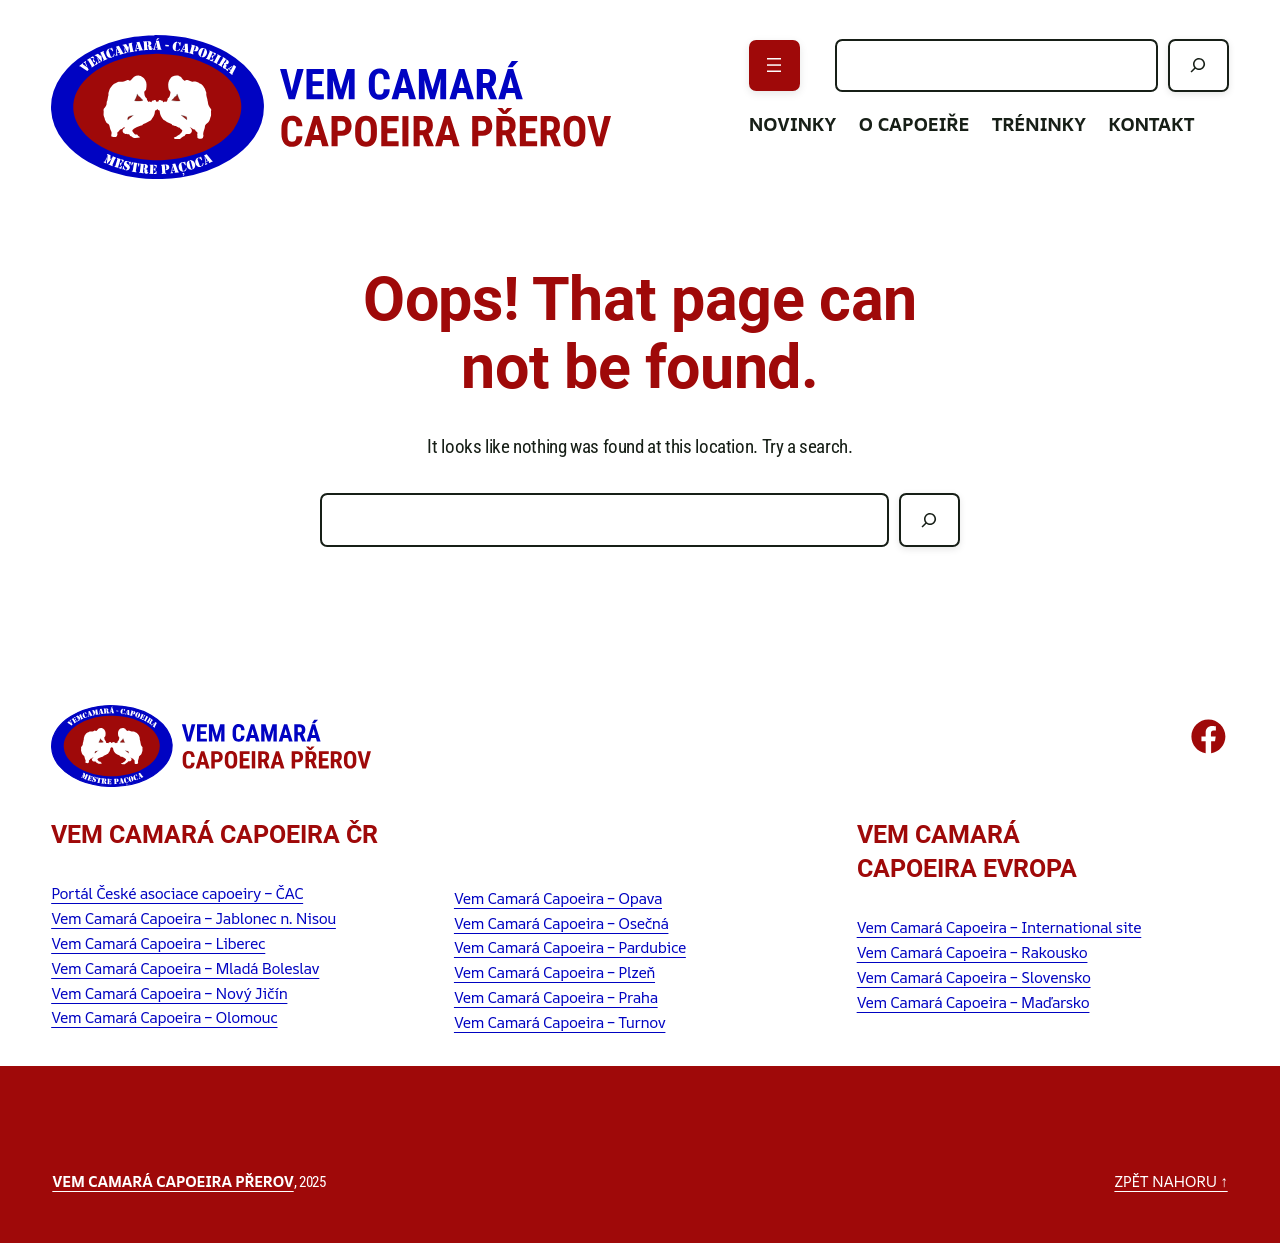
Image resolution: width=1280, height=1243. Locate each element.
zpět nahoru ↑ (1170, 1181)
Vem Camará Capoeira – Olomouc (164, 1017)
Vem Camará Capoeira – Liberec (158, 943)
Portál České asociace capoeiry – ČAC (177, 893)
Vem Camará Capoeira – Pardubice (570, 947)
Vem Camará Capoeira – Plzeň (554, 972)
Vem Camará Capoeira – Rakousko (972, 952)
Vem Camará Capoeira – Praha (556, 997)
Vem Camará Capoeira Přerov (172, 1181)
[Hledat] (1198, 65)
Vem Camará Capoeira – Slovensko (974, 977)
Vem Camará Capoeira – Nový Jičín (169, 993)
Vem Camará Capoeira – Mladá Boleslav (185, 968)
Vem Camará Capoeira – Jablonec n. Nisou (193, 918)
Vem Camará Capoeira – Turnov (560, 1022)
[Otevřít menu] (774, 65)
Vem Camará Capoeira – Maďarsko (973, 1002)
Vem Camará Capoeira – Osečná (561, 923)
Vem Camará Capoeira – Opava (558, 898)
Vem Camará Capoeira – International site (999, 927)
